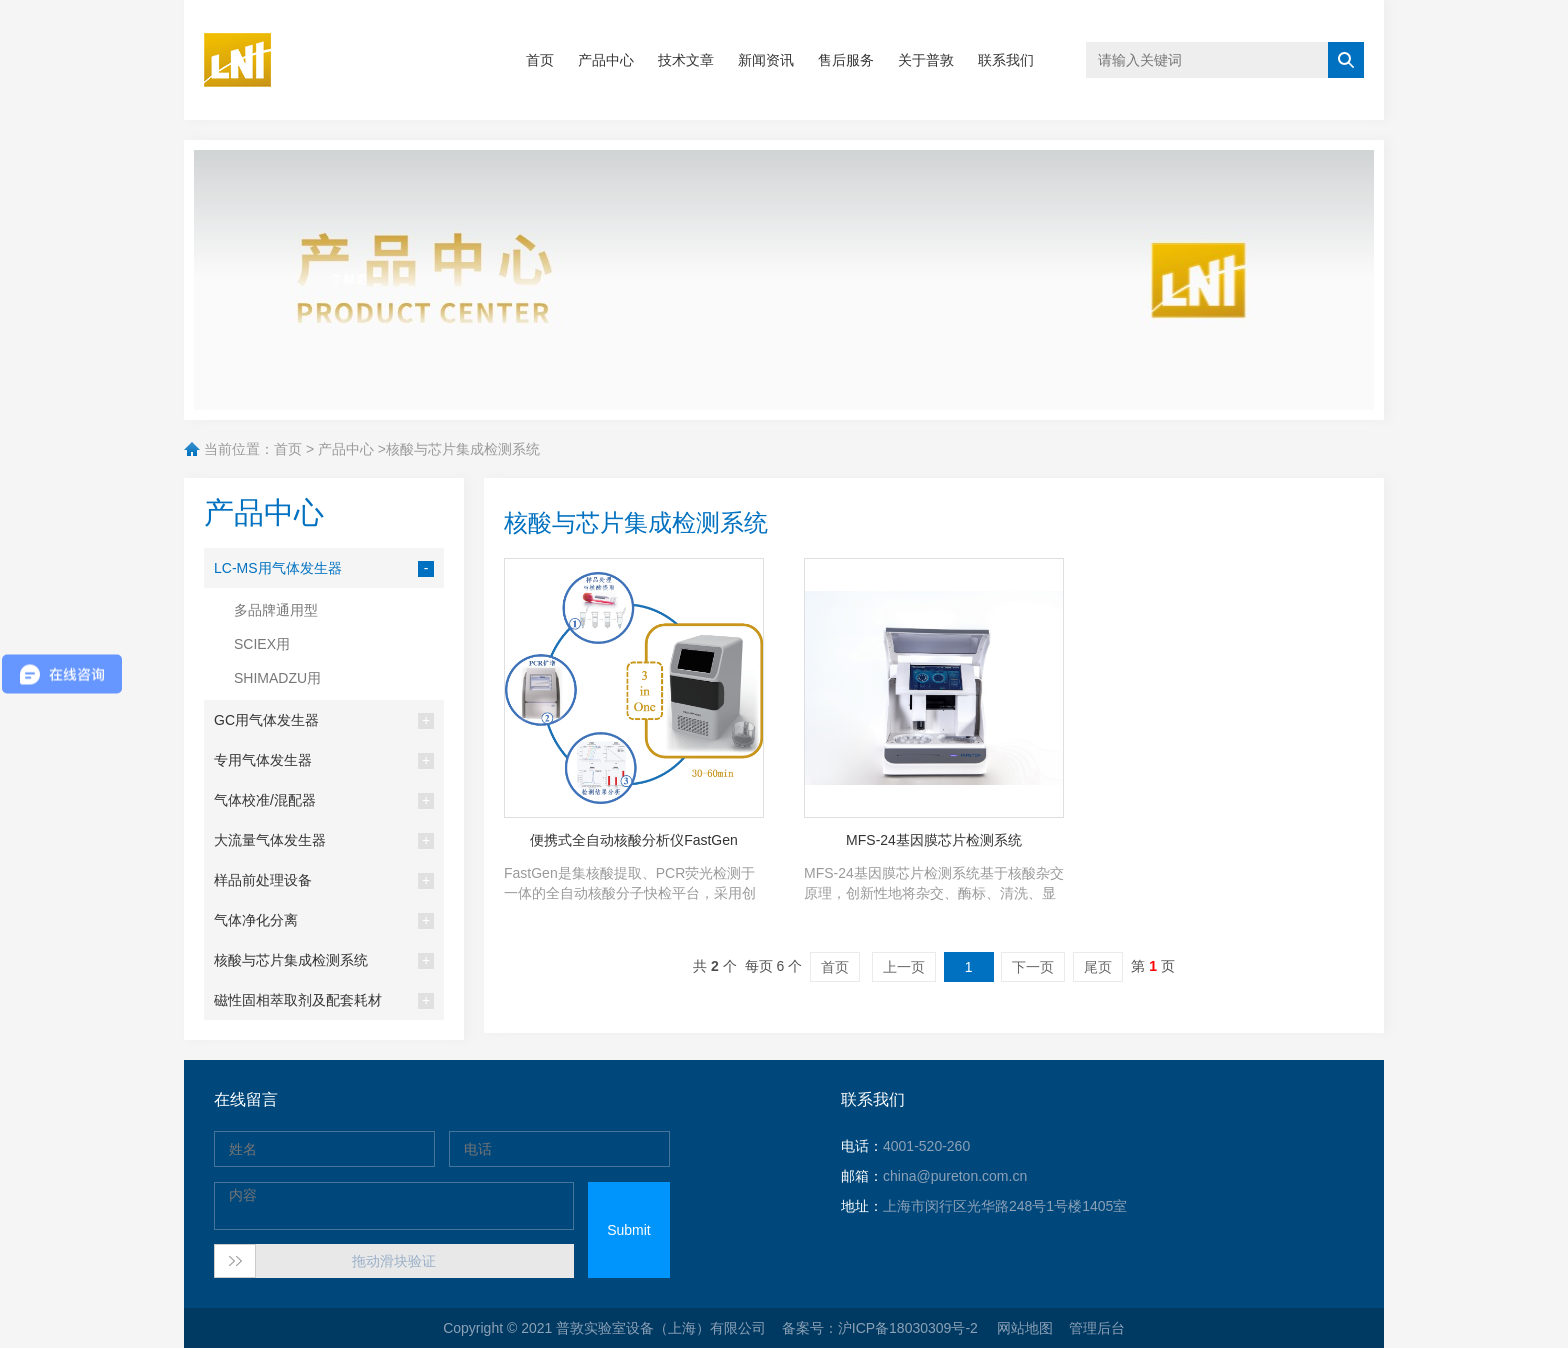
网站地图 (1025, 1328)
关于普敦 (926, 60)
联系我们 (1006, 60)
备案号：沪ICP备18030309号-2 (882, 1328)
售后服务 (846, 60)
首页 (540, 60)
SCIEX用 (262, 644)
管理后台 (1097, 1328)
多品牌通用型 (276, 610)
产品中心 (606, 60)
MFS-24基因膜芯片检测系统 (934, 840)
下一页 (1033, 967)
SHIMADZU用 (277, 678)
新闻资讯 (766, 60)
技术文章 (686, 60)
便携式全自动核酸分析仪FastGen (634, 840)
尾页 (1098, 967)
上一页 (904, 967)
